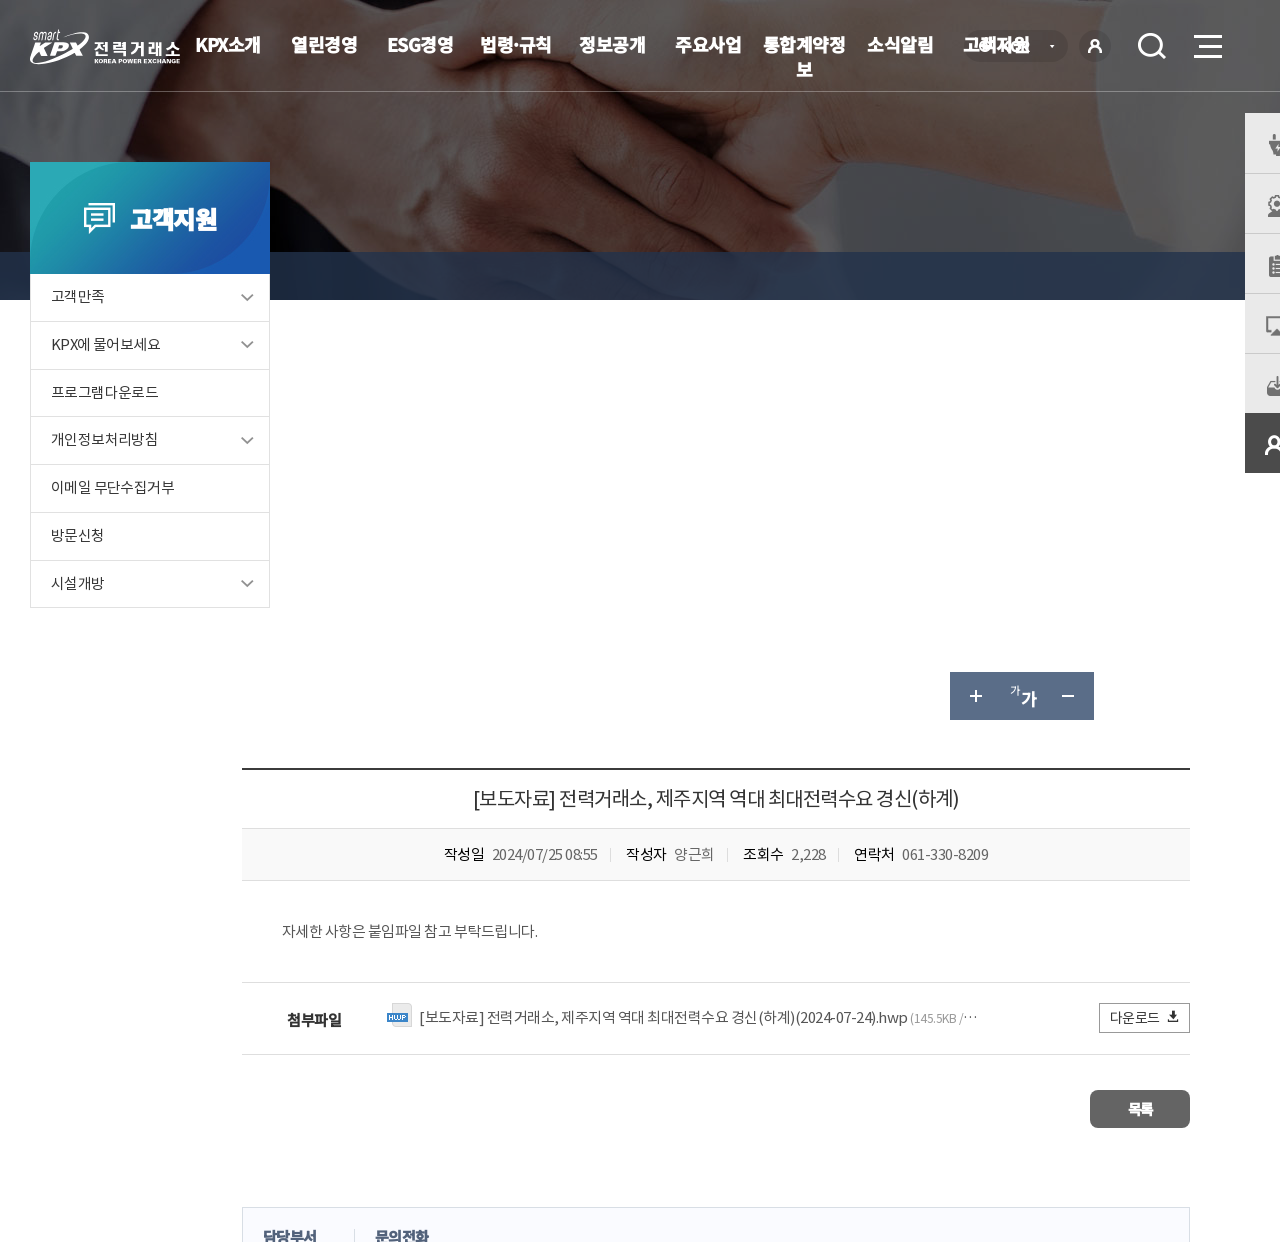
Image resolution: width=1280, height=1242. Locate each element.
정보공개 (612, 44)
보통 (523, 902)
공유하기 (1118, 276)
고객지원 (384, 275)
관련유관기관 (1132, 1094)
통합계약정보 (804, 56)
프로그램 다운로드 (670, 1096)
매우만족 (379, 902)
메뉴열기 (1206, 40)
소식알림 (900, 44)
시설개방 (78, 611)
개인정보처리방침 (104, 467)
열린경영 (324, 44)
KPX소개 (228, 44)
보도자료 (553, 275)
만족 (458, 902)
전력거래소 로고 (105, 47)
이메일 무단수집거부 (112, 515)
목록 (1130, 686)
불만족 (596, 902)
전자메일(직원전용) (815, 1096)
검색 (1152, 46)
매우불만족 (689, 902)
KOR (1020, 47)
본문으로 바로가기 (0, 0)
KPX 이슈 (468, 275)
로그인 (1095, 46)
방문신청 (78, 563)
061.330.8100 (619, 1157)
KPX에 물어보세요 (106, 371)
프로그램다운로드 (104, 419)
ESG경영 (420, 44)
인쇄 (1166, 276)
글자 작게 (1070, 276)
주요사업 (708, 44)
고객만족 (78, 323)
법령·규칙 (516, 44)
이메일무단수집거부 (525, 1096)
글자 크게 (974, 276)
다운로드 (1145, 597)
